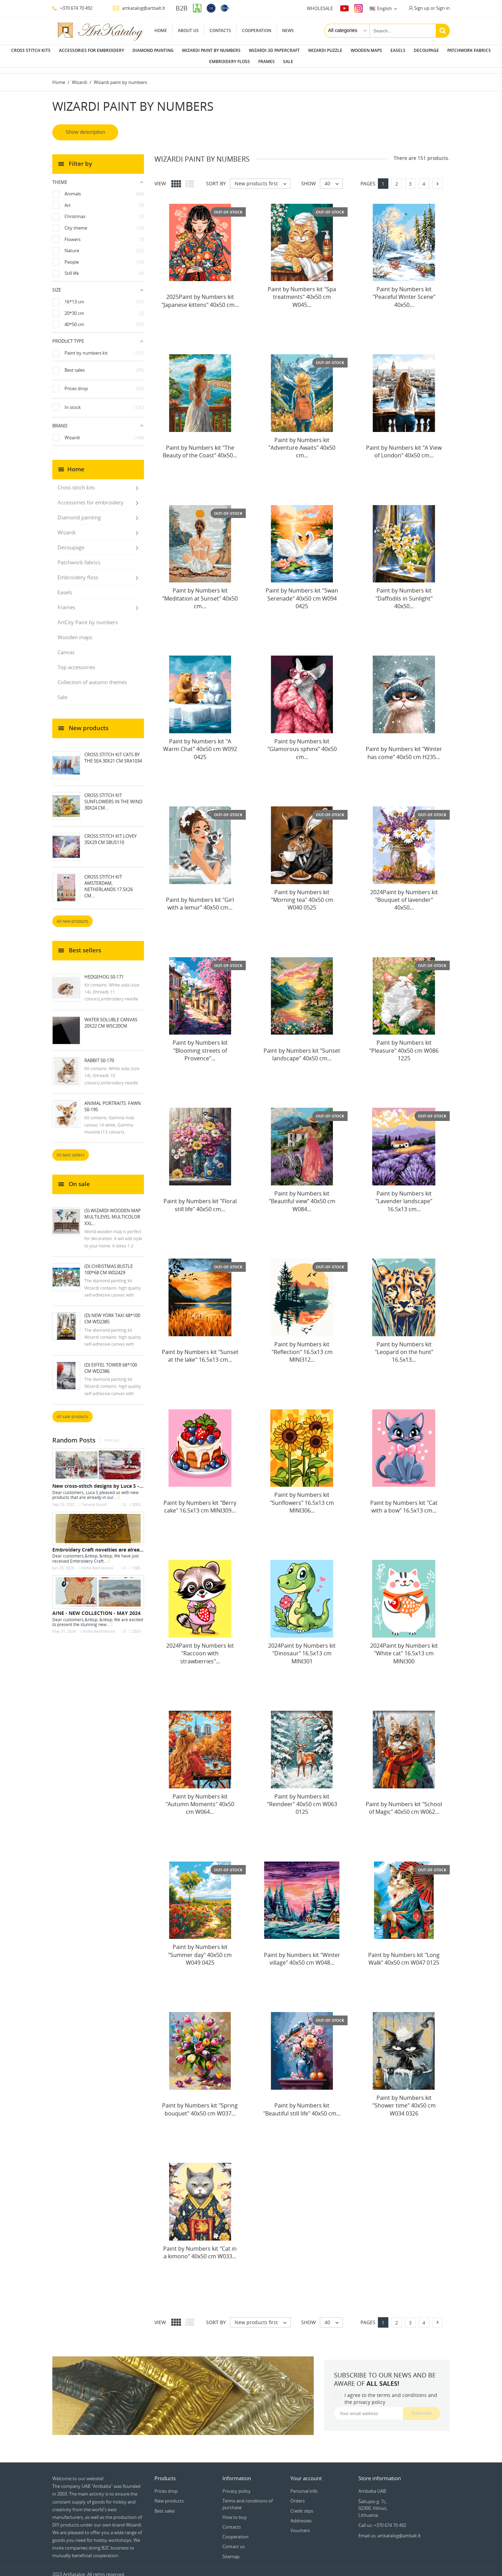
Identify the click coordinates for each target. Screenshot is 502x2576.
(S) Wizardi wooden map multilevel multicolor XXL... (112, 1211)
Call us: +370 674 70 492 (382, 2519)
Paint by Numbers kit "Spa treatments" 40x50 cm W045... (302, 291)
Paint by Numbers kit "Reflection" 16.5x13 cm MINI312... (302, 1346)
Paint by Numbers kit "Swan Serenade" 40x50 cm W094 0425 (302, 592)
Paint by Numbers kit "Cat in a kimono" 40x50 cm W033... (200, 2246)
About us (188, 30)
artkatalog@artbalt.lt (139, 8)
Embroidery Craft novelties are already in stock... (111, 1544)
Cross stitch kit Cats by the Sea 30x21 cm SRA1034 (113, 752)
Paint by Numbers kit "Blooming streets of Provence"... (200, 1045)
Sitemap (230, 2551)
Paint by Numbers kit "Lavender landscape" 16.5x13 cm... (403, 1195)
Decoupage (426, 50)
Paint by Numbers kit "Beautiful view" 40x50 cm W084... (302, 1195)
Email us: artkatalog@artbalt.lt (389, 2530)
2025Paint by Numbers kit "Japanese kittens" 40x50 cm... (200, 295)
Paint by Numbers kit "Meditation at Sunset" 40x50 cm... (200, 592)
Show (308, 178)
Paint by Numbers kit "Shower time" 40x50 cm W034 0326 (404, 2100)
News (288, 30)
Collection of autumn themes (92, 676)
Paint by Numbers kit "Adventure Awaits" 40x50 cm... (301, 442)
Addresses (301, 2515)
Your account (306, 2472)
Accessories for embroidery (91, 50)
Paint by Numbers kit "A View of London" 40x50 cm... (404, 446)
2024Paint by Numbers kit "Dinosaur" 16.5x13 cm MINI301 (302, 1648)
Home (160, 30)
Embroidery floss (229, 61)
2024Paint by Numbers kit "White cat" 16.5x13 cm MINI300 (404, 1648)
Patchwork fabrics (469, 50)
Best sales (164, 2505)
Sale (288, 61)
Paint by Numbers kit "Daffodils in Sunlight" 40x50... (404, 592)
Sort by (216, 178)
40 (333, 178)
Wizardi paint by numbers (211, 50)
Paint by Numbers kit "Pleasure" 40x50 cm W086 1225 (404, 1045)
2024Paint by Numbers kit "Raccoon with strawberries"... (200, 1648)
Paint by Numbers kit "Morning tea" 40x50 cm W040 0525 (302, 894)
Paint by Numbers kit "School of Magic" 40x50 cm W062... (404, 1802)
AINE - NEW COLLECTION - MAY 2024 (96, 1607)
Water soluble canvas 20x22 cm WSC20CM (110, 1017)
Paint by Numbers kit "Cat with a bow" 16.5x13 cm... (404, 1501)
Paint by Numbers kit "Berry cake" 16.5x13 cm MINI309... (199, 1501)
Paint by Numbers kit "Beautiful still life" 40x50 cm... (302, 2103)
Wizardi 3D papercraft (274, 50)
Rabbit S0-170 (99, 1055)
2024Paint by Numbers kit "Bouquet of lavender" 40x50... (404, 894)
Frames (266, 61)
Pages (367, 178)
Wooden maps (366, 50)
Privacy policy (236, 2485)
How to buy (234, 2511)
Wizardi (67, 526)
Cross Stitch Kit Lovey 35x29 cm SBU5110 (110, 833)
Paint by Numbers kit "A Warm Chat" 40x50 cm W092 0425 (200, 743)
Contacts (220, 30)
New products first (262, 178)
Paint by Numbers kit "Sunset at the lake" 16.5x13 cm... (200, 1350)
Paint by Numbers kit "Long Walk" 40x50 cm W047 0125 (404, 1953)
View (160, 178)
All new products (72, 916)
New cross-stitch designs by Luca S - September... (111, 1480)
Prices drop (166, 2485)
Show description (85, 126)
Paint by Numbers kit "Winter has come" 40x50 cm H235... (404, 747)
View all (111, 1434)
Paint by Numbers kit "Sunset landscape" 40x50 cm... (302, 1049)
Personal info (304, 2485)
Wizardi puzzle (325, 50)
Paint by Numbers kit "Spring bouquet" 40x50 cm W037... (200, 2103)
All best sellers (70, 1149)
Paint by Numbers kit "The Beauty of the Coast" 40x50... (200, 446)
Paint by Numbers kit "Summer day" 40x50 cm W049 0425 (200, 1949)
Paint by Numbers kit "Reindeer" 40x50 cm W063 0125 (302, 1798)
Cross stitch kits (31, 50)
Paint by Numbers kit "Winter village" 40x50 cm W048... (302, 1953)
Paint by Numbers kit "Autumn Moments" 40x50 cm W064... (200, 1798)
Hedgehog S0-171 (104, 971)
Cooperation (256, 30)
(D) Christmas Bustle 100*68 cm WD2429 (108, 1264)
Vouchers (300, 2525)
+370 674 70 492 (72, 8)
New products (169, 2495)
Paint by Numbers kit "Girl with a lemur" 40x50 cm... (200, 898)
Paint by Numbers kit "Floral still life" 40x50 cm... (200, 1199)
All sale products (72, 1411)
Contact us (233, 2541)
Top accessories (76, 661)
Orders (297, 2495)
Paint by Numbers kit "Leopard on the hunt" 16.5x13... (404, 1346)
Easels (397, 50)
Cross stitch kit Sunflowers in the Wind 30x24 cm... (113, 796)
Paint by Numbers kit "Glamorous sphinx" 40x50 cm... (302, 743)
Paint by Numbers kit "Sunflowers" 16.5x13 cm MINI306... (302, 1497)
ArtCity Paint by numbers (88, 616)
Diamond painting (153, 50)
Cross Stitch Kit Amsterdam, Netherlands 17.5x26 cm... (108, 881)
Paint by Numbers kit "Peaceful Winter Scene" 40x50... (404, 291)
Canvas (66, 646)
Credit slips (301, 2505)
